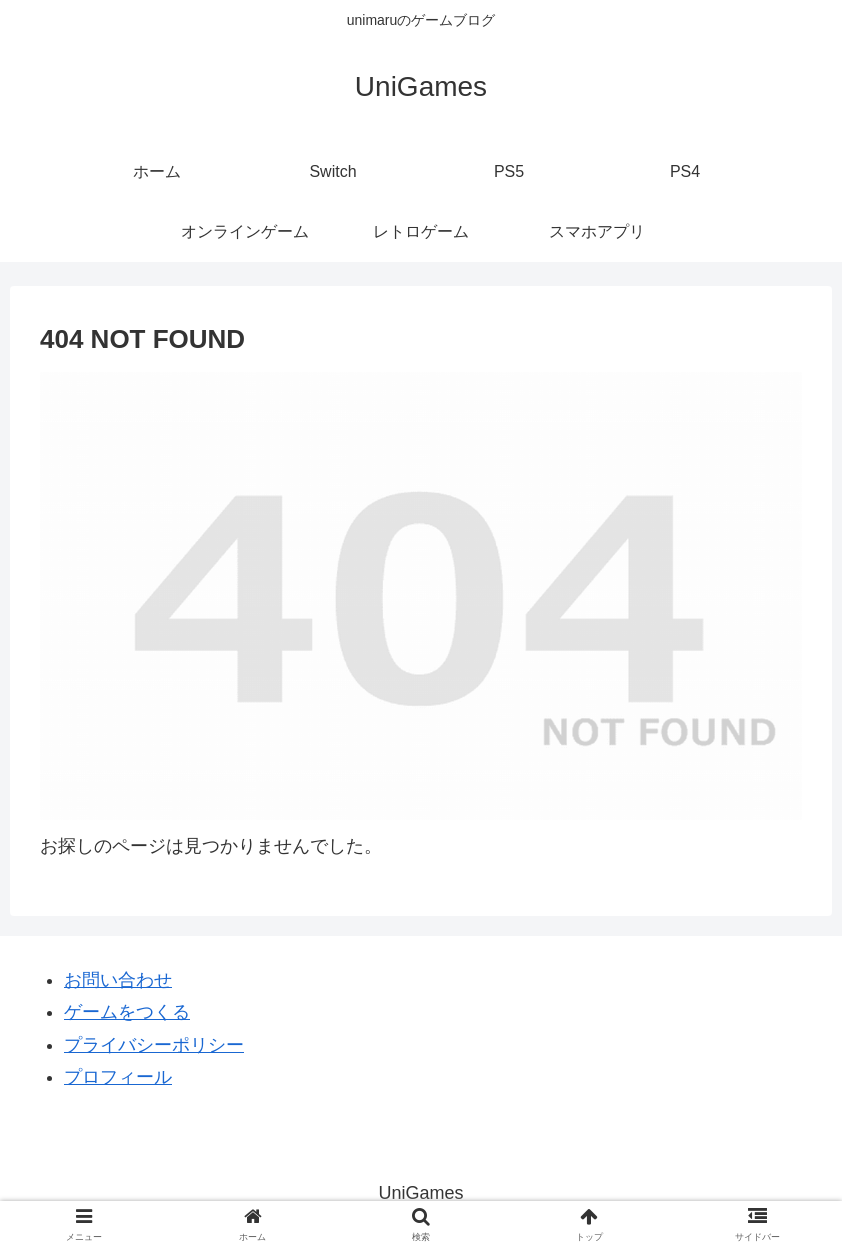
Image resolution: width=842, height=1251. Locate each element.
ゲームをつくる (127, 1012)
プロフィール (118, 1077)
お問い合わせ (118, 980)
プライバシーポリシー (154, 1045)
